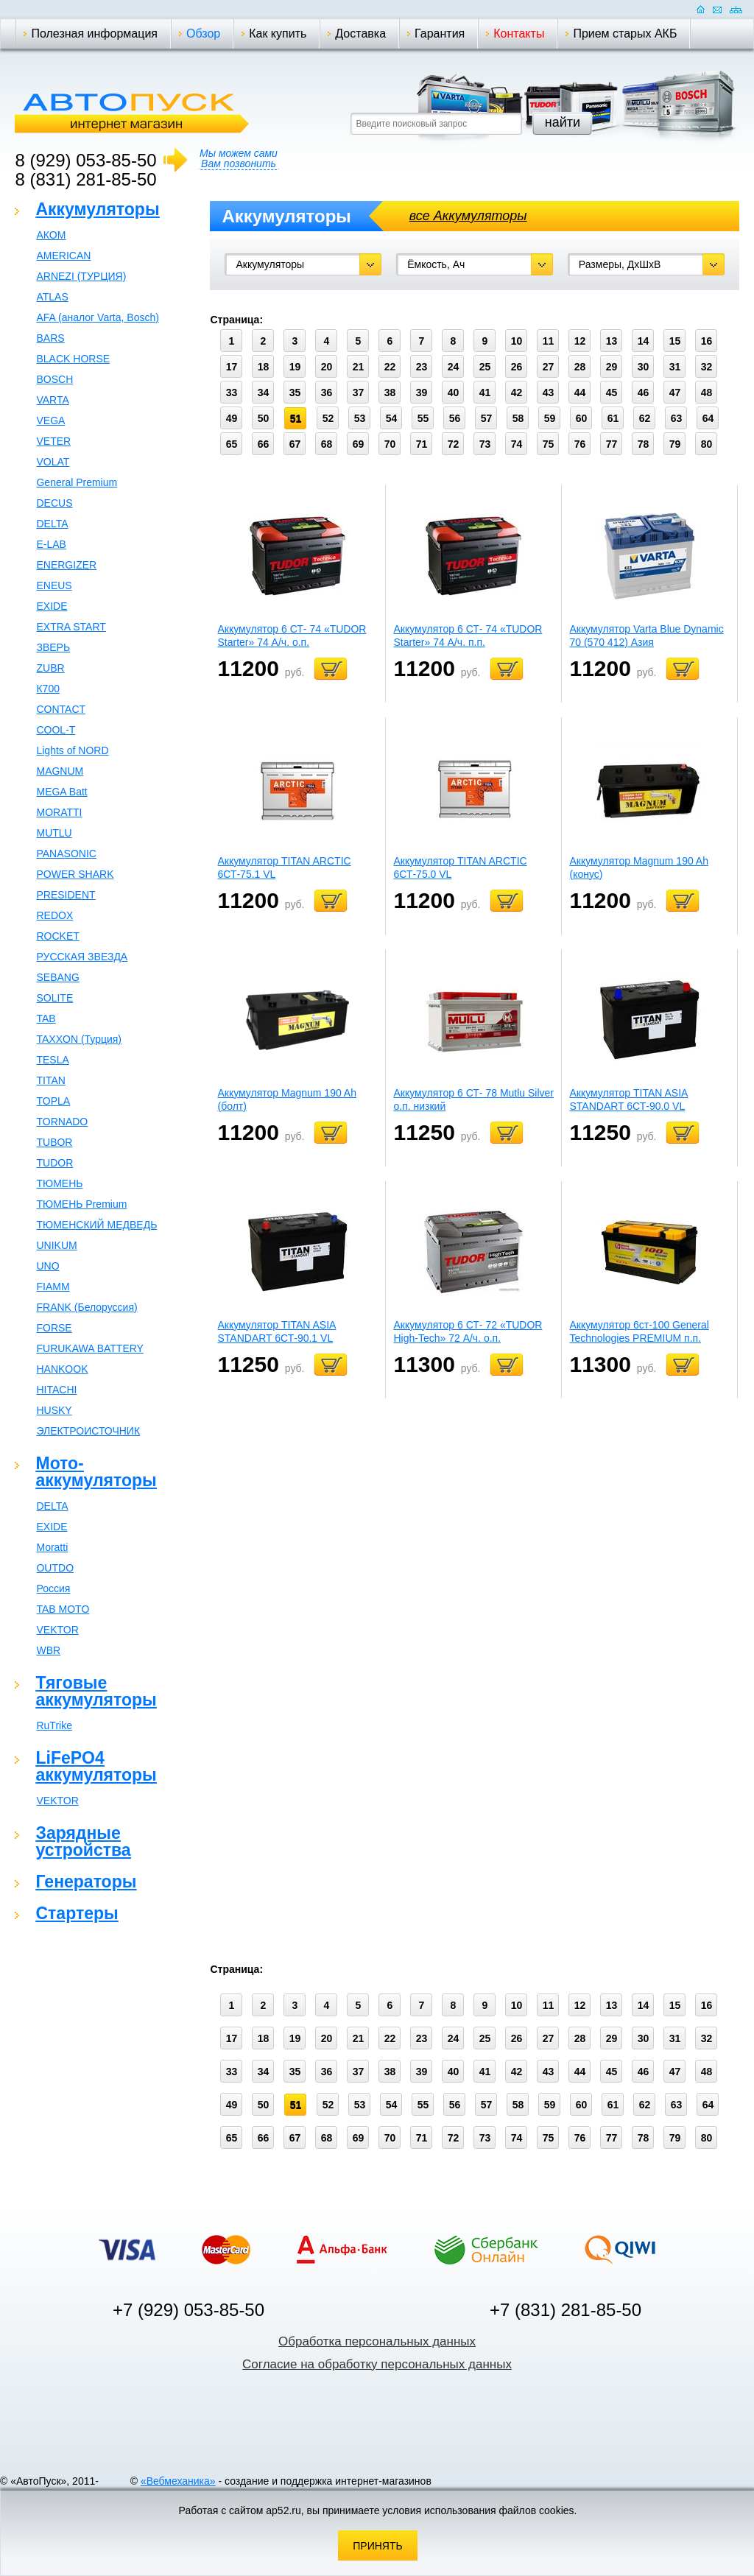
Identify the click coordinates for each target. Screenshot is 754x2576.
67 (295, 444)
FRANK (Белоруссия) (86, 1307)
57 (487, 418)
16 (707, 341)
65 (232, 444)
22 (390, 367)
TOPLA (53, 1101)
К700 (48, 688)
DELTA (52, 523)
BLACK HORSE (73, 359)
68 (327, 444)
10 (517, 341)
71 (422, 444)
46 (643, 392)
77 (612, 444)
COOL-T (55, 730)
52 (328, 418)
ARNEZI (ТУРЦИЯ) (81, 276)
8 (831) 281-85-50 (85, 179)
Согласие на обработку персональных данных (377, 2364)
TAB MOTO (62, 1609)
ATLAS (52, 297)
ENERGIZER (66, 565)
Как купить (277, 33)
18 (263, 367)
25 (485, 367)
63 (677, 418)
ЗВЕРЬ (53, 647)
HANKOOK (62, 1369)
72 (453, 444)
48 (707, 392)
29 (612, 367)
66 (263, 444)
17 (232, 367)
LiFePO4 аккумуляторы (95, 1766)
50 (263, 418)
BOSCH (54, 379)
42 (517, 392)
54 (392, 418)
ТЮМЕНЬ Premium (81, 1204)
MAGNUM (59, 771)
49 (232, 418)
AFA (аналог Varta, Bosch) (97, 317)
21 (358, 367)
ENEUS (53, 585)
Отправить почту (717, 9)
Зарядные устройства (82, 1841)
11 (548, 341)
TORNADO (62, 1121)
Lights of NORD (72, 750)
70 (390, 444)
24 (453, 367)
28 (580, 367)
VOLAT (52, 462)
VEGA (50, 420)
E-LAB (51, 544)
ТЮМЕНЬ (59, 1183)
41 (485, 392)
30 (643, 367)
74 (517, 444)
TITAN (50, 1080)
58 (518, 418)
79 (675, 444)
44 (580, 392)
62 (645, 418)
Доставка (360, 33)
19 (295, 367)
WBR (48, 1650)
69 (358, 444)
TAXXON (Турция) (78, 1039)
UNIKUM (56, 1245)
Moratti (52, 1547)
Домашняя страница (701, 9)
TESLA (52, 1060)
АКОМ (51, 235)
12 (580, 341)
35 (295, 392)
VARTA (52, 400)
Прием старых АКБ (625, 33)
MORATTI (59, 812)
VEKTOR (57, 1630)
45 (612, 392)
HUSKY (53, 1410)
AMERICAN (63, 255)
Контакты (518, 33)
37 (358, 392)
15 (675, 341)
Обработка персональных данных (377, 2341)
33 (232, 392)
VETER (53, 441)
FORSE (53, 1328)
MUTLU (53, 833)
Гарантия (440, 33)
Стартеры (76, 1913)
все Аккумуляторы (468, 215)
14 (643, 341)
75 (548, 444)
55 (423, 418)
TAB (45, 1018)
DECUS (54, 503)
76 (580, 444)
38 (390, 392)
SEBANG (57, 977)
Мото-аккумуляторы (95, 1472)
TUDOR (54, 1163)
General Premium (76, 482)
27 (548, 367)
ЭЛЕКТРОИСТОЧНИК (88, 1431)
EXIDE (51, 606)
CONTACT (60, 709)
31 (675, 367)
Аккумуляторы (97, 209)
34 (263, 392)
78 (643, 444)
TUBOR (54, 1142)
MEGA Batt (61, 792)
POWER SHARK (74, 874)
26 (517, 367)
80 (707, 444)
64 (708, 418)
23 (422, 367)
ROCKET (57, 936)
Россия (53, 1588)
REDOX (54, 915)
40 (453, 392)
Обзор (203, 33)
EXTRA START (70, 627)
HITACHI (56, 1390)
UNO (47, 1266)
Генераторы (85, 1881)
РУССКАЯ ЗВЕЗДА (81, 957)
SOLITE (54, 998)
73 (485, 444)
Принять (377, 2546)
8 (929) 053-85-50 (85, 160)
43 (548, 392)
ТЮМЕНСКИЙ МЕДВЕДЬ (96, 1225)
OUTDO (55, 1568)
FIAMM (52, 1286)
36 (327, 392)
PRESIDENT (65, 895)
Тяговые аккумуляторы (95, 1691)
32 (707, 367)
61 (613, 418)
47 (675, 392)
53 (360, 418)
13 (612, 341)
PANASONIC (66, 853)
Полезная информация (94, 33)
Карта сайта (736, 9)
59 (550, 418)
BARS (50, 338)
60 (582, 418)
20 (327, 367)
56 (455, 418)
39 (422, 392)
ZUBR (50, 668)
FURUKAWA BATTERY (89, 1348)
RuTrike (54, 1725)
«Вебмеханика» (178, 2481)
